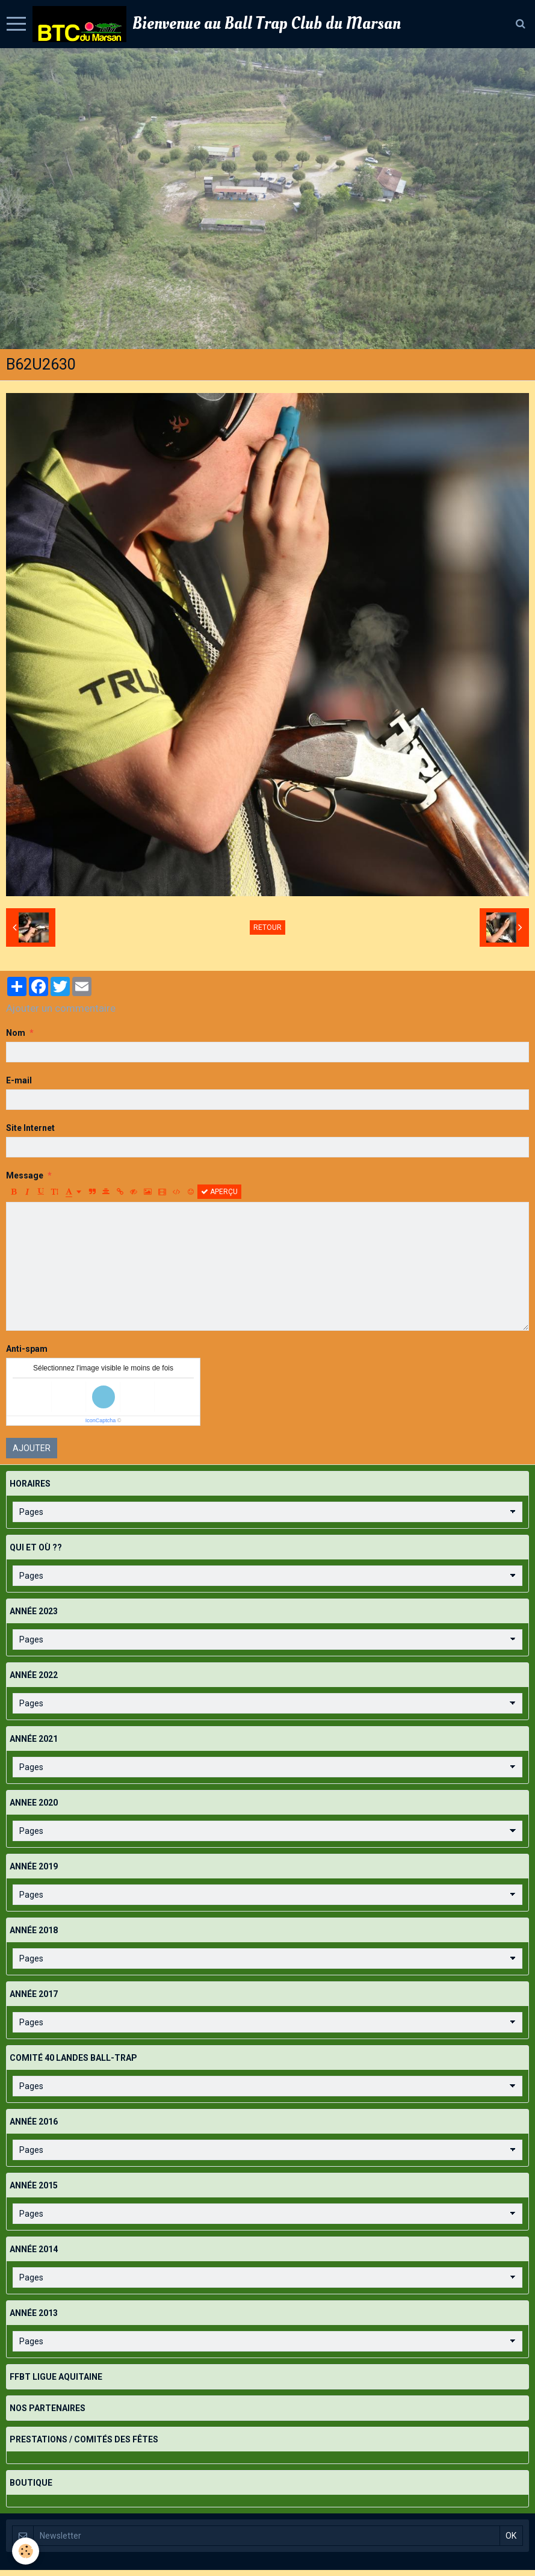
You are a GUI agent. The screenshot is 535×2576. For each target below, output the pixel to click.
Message (24, 1175)
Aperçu (219, 1191)
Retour (267, 927)
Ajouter (32, 1448)
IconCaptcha (100, 1420)
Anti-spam (27, 1349)
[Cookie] (25, 2551)
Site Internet (30, 1128)
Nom (15, 1033)
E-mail (19, 1080)
